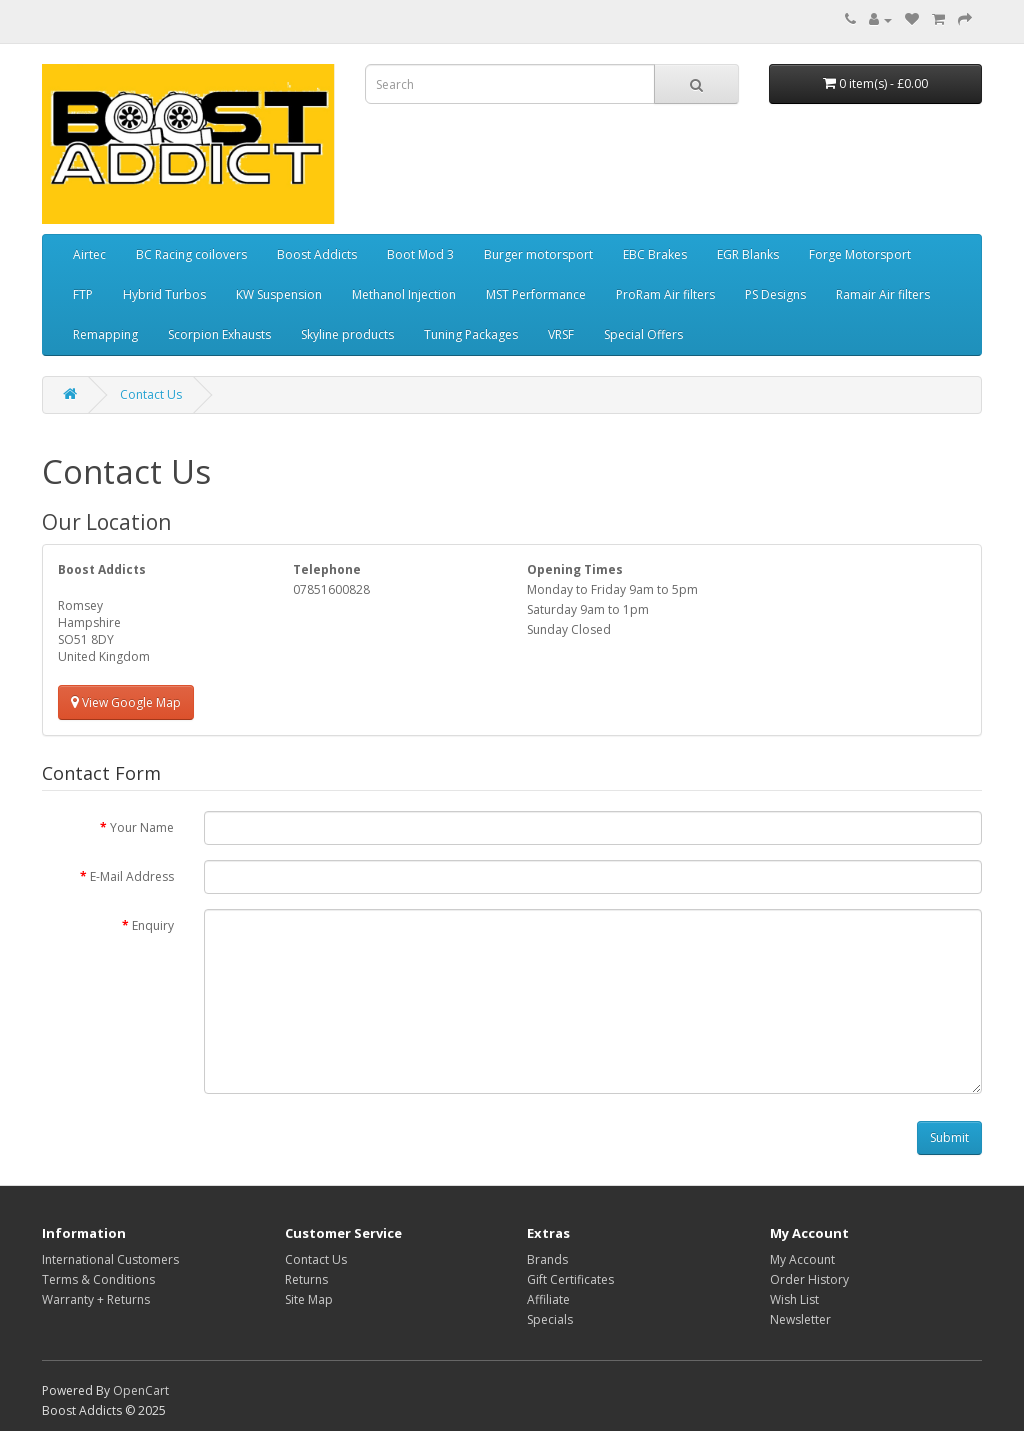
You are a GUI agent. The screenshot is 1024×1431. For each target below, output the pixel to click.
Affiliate (548, 1299)
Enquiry (153, 925)
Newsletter (800, 1319)
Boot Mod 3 (420, 254)
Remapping (105, 334)
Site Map (309, 1299)
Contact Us (151, 394)
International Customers (110, 1259)
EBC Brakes (655, 254)
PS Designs (775, 294)
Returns (306, 1279)
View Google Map (126, 702)
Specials (550, 1319)
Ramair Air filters (883, 294)
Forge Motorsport (860, 254)
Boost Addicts (317, 254)
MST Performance (536, 294)
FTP (83, 294)
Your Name (142, 827)
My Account (802, 1259)
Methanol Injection (404, 294)
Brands (547, 1259)
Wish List (794, 1299)
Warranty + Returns (96, 1299)
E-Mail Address (132, 876)
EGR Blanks (748, 254)
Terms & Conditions (98, 1279)
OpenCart (141, 1390)
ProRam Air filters (665, 294)
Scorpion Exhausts (219, 334)
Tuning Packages (471, 334)
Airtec (89, 254)
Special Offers (643, 334)
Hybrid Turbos (164, 294)
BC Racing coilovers (191, 254)
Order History (809, 1279)
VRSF (561, 334)
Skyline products (347, 334)
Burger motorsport (538, 254)
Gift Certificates (570, 1279)
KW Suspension (279, 294)
